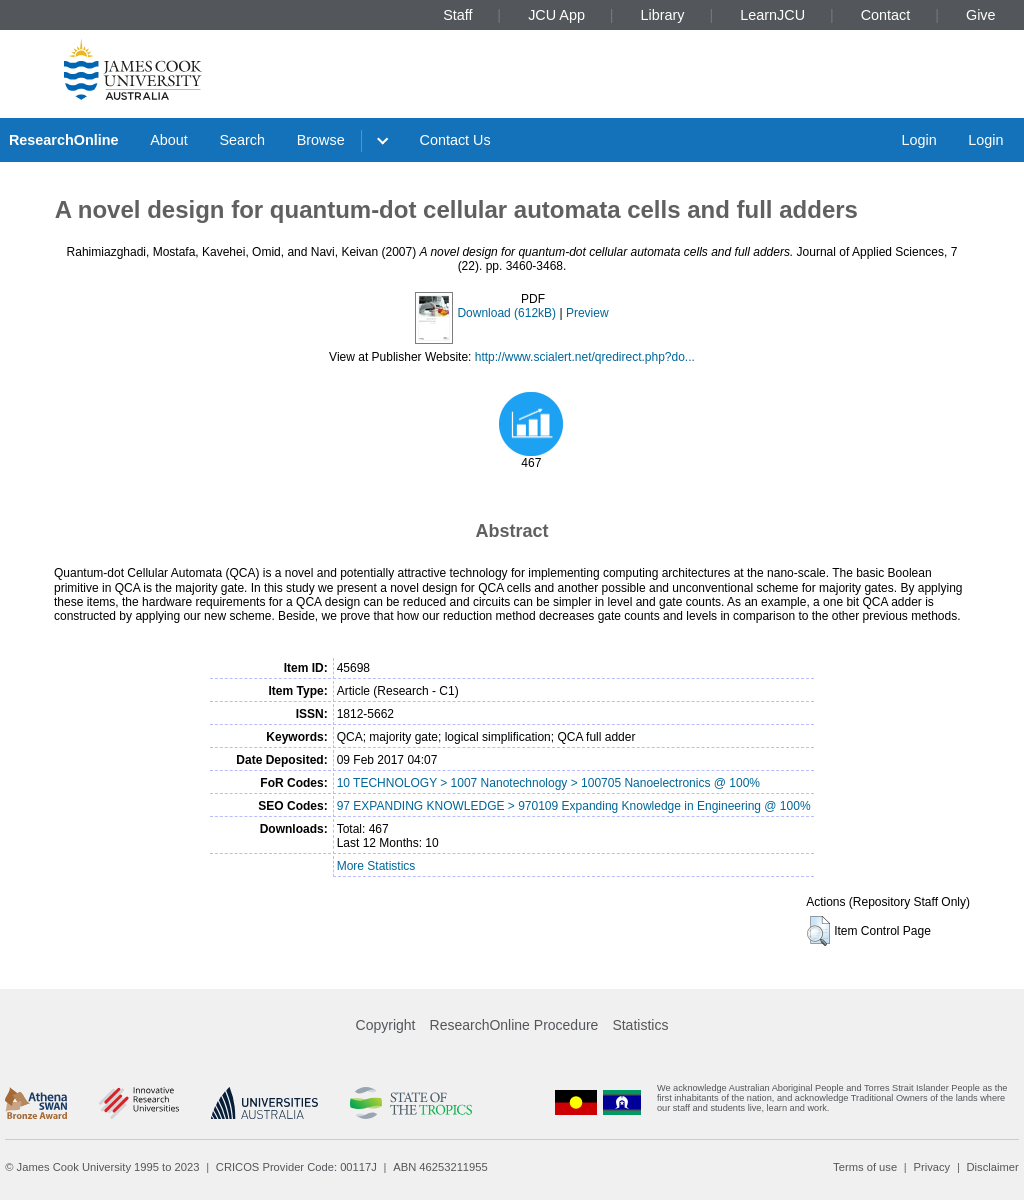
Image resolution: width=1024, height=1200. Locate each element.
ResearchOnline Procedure (514, 1025)
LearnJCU (772, 15)
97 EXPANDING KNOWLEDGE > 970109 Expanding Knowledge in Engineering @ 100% (574, 806)
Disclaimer (993, 1167)
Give (981, 15)
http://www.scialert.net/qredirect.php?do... (585, 357)
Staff (457, 15)
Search (242, 140)
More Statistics (376, 866)
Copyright (386, 1025)
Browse (321, 140)
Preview (587, 313)
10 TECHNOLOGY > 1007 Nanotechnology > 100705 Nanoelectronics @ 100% (548, 783)
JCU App (556, 15)
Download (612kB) (506, 313)
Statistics (640, 1025)
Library (663, 15)
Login (918, 140)
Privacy (931, 1167)
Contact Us (455, 140)
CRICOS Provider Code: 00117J (296, 1167)
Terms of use (865, 1167)
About (169, 140)
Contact (886, 15)
